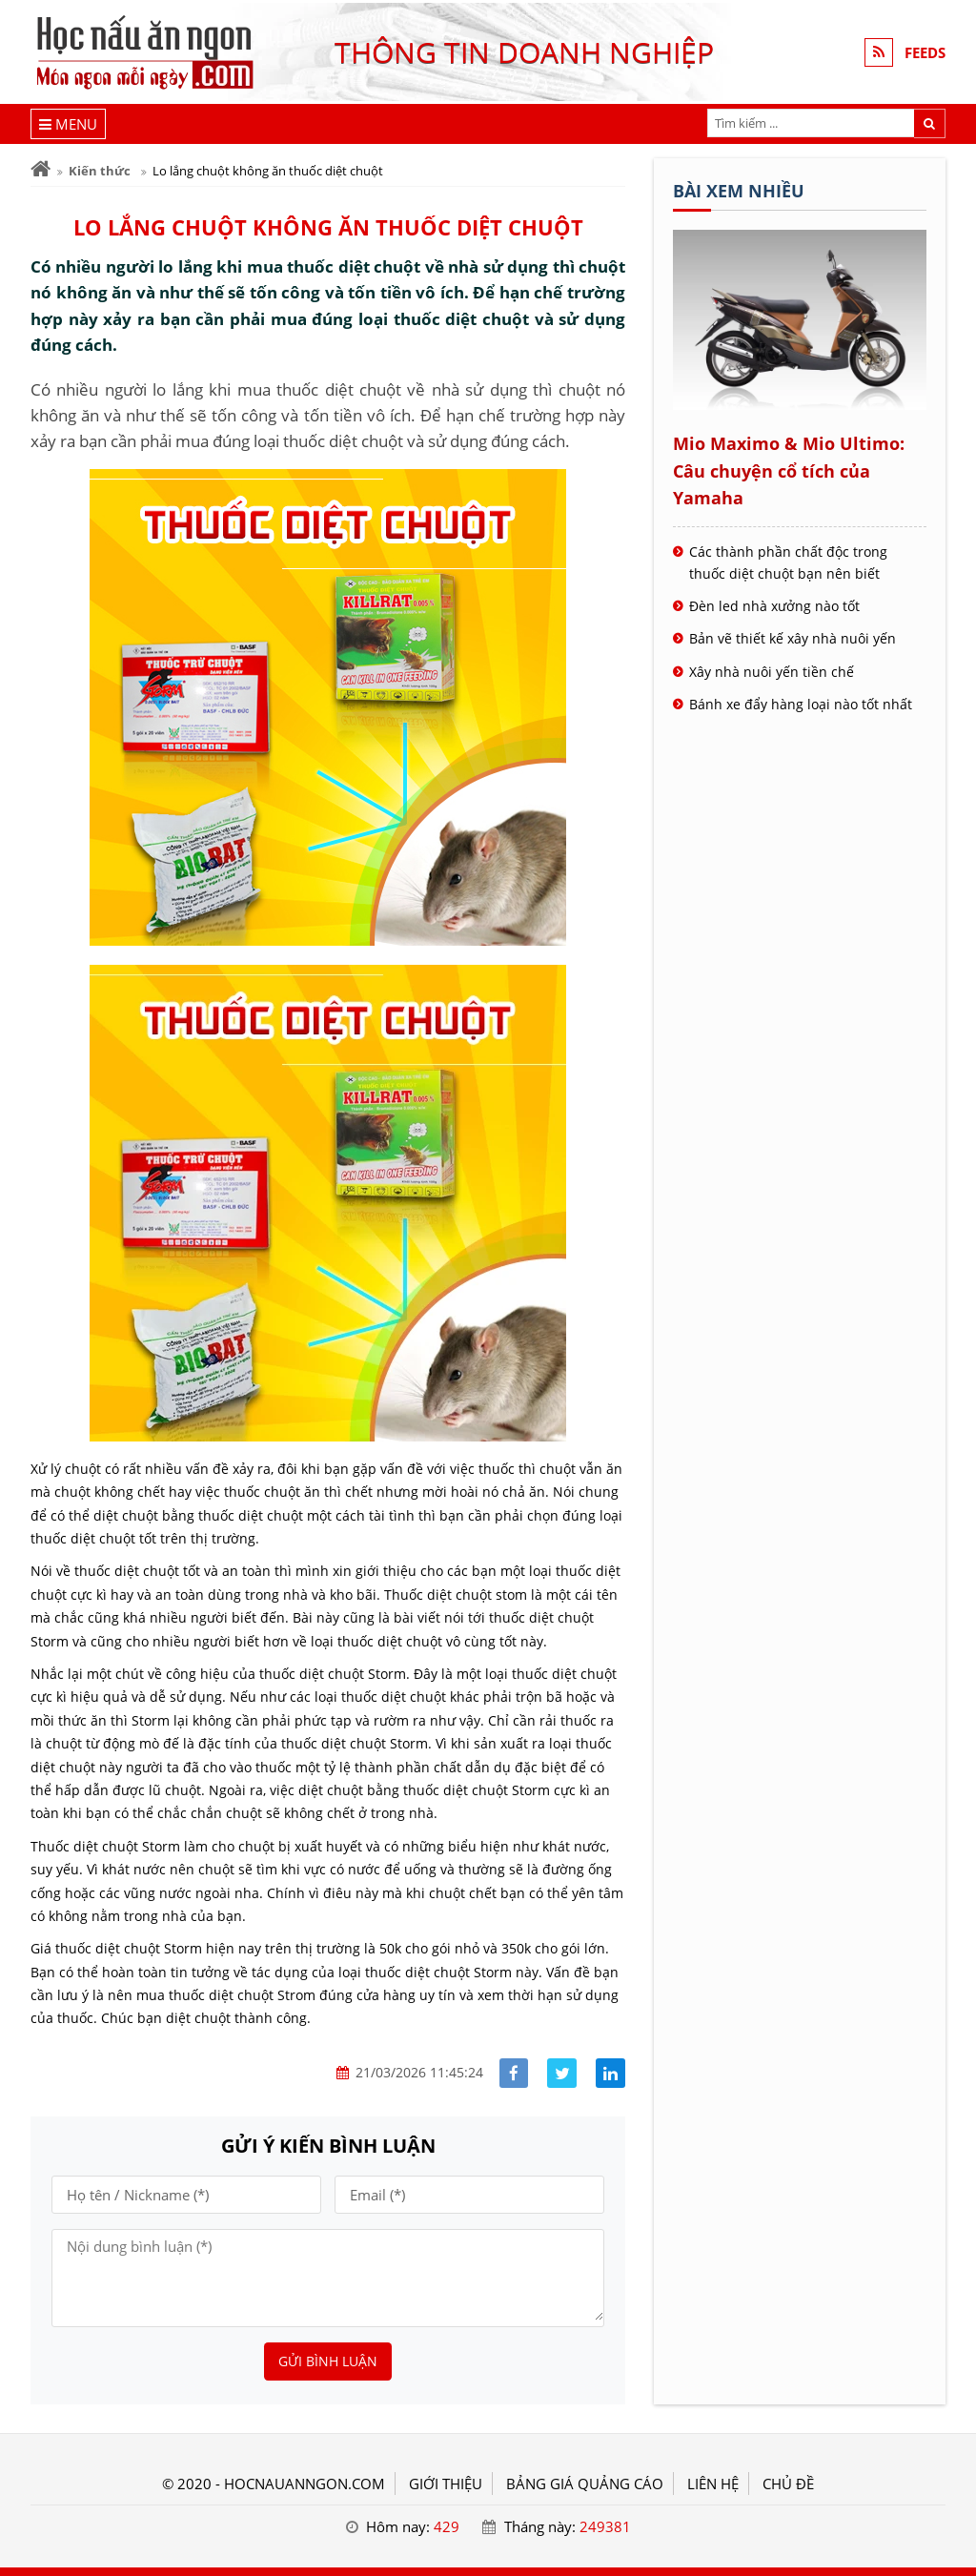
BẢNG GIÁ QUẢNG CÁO (584, 2483)
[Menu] (68, 124)
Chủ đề (788, 2483)
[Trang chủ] (40, 169)
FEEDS (925, 52)
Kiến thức (100, 170)
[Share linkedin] (610, 2073)
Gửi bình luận (327, 2361)
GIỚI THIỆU (445, 2483)
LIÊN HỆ (713, 2483)
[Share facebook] (514, 2073)
